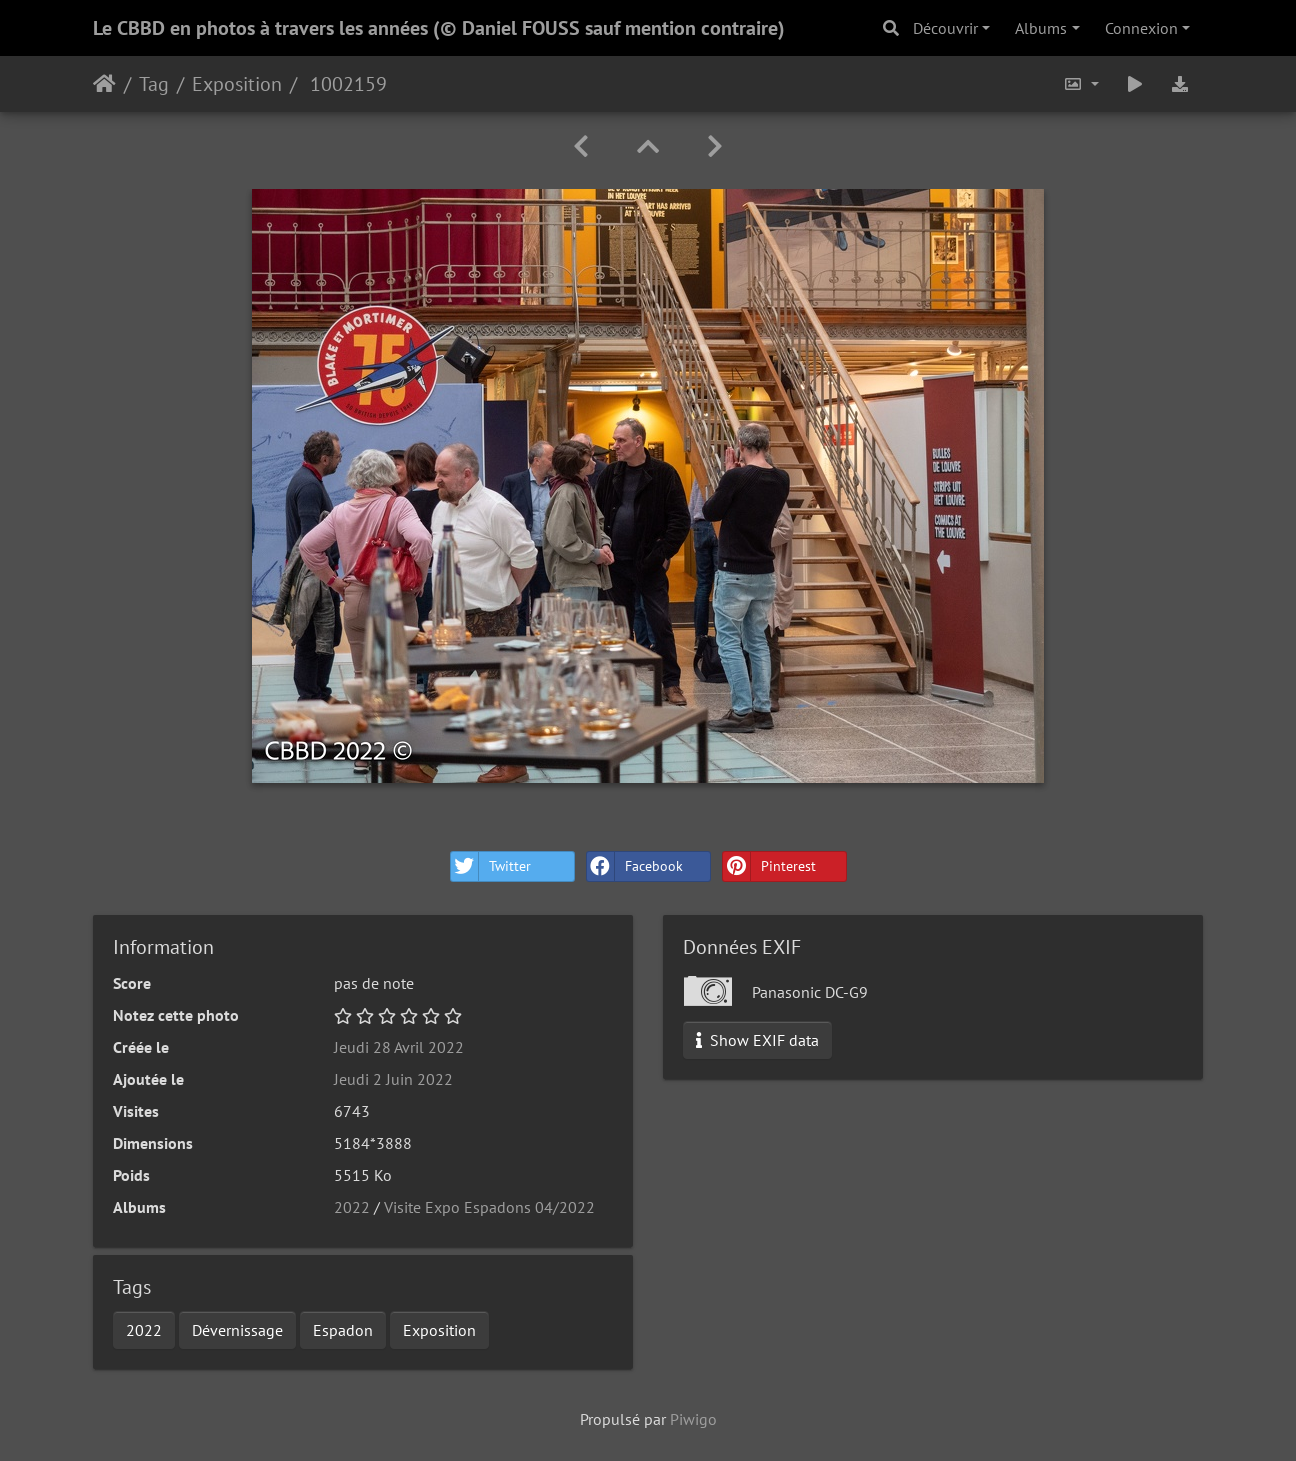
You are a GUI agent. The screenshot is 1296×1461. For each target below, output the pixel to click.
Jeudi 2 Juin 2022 (393, 1079)
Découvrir (945, 28)
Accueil (104, 84)
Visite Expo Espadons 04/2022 (489, 1207)
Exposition (237, 84)
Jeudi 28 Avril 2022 (399, 1047)
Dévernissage (237, 1330)
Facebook (635, 866)
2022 (352, 1207)
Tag (154, 84)
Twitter (491, 866)
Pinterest (769, 866)
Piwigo (693, 1419)
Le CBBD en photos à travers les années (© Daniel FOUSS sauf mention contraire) (439, 28)
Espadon (343, 1330)
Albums (1041, 28)
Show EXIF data (757, 1040)
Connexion (1141, 28)
